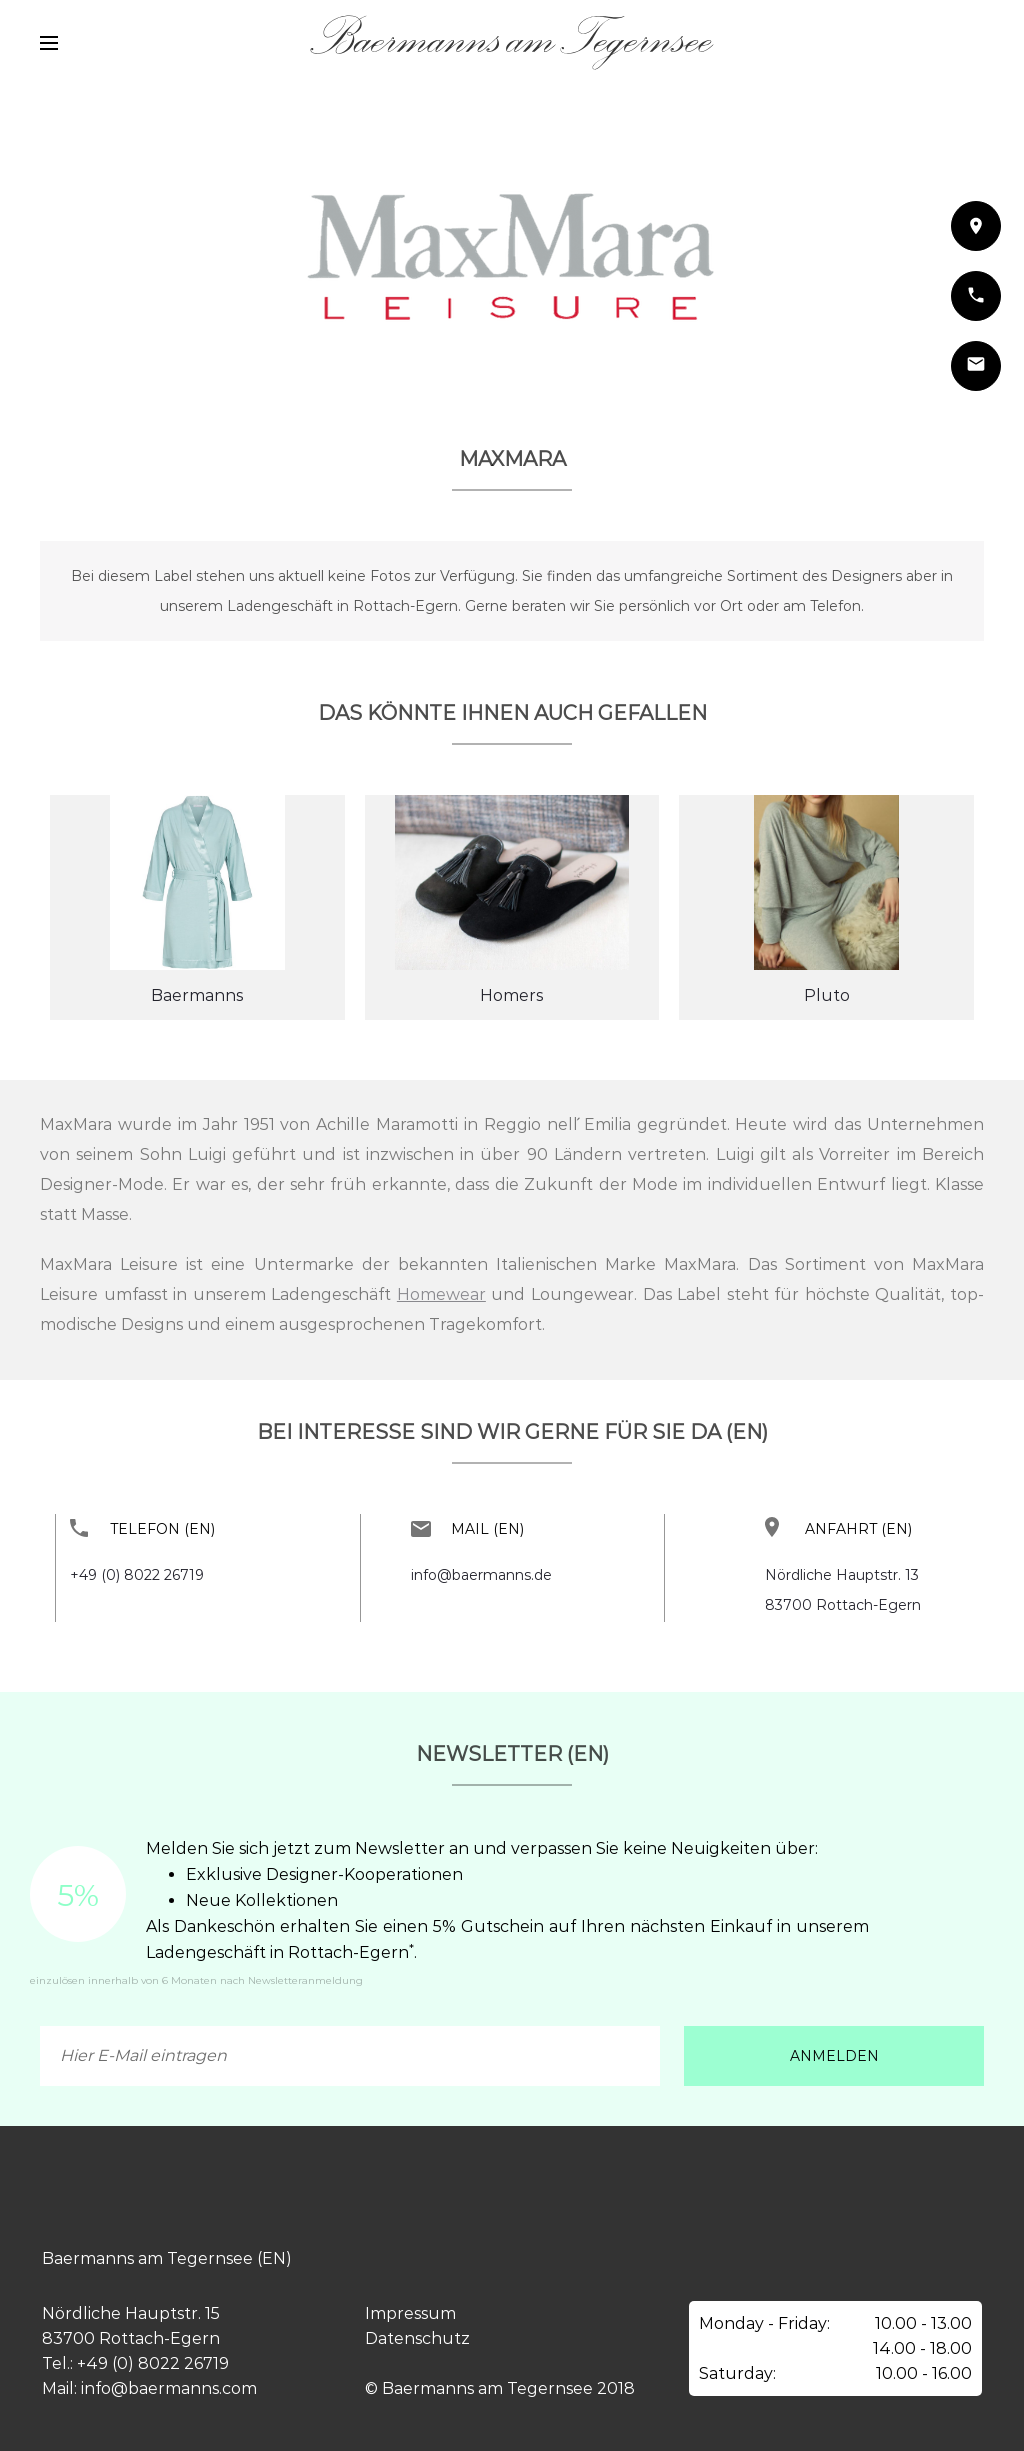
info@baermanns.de (481, 1575)
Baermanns (197, 995)
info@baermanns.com (169, 2388)
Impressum (410, 2313)
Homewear (441, 1294)
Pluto (827, 995)
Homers (511, 995)
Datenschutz (417, 2338)
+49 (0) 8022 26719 (137, 1575)
